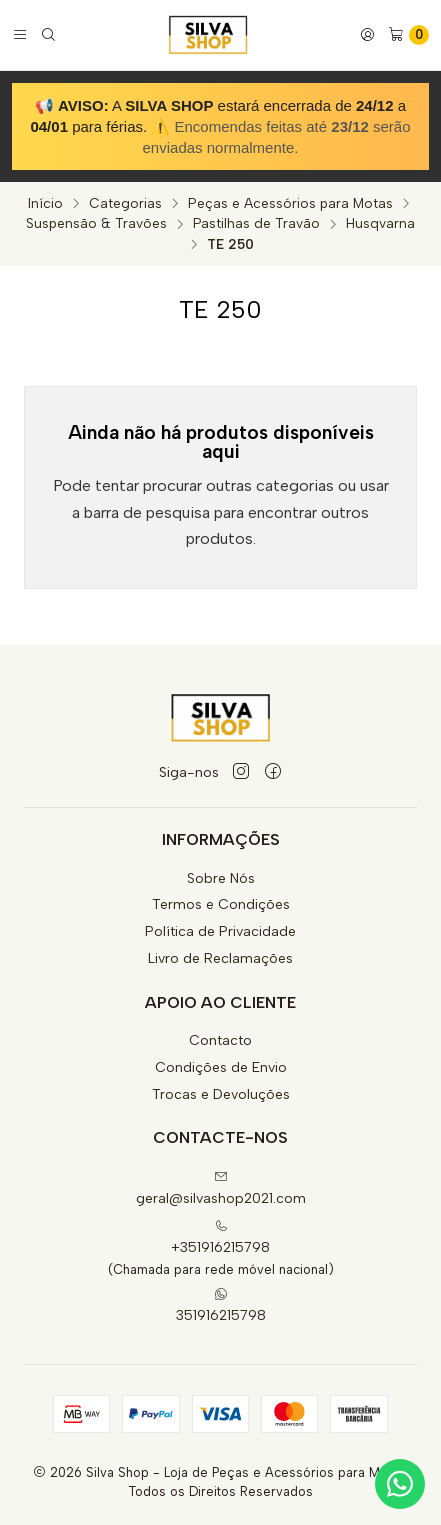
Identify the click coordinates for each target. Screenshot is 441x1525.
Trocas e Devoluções (221, 1094)
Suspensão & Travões (96, 224)
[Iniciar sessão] (367, 35)
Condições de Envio (221, 1067)
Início (45, 204)
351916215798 (221, 1305)
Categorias (125, 204)
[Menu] (20, 35)
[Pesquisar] (48, 35)
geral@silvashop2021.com (221, 1188)
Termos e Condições (221, 904)
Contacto (220, 1040)
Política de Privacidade (220, 931)
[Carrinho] (408, 35)
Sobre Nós (221, 878)
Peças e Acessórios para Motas (290, 204)
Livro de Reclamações (220, 958)
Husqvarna (380, 224)
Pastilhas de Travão (256, 224)
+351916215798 (220, 1237)
